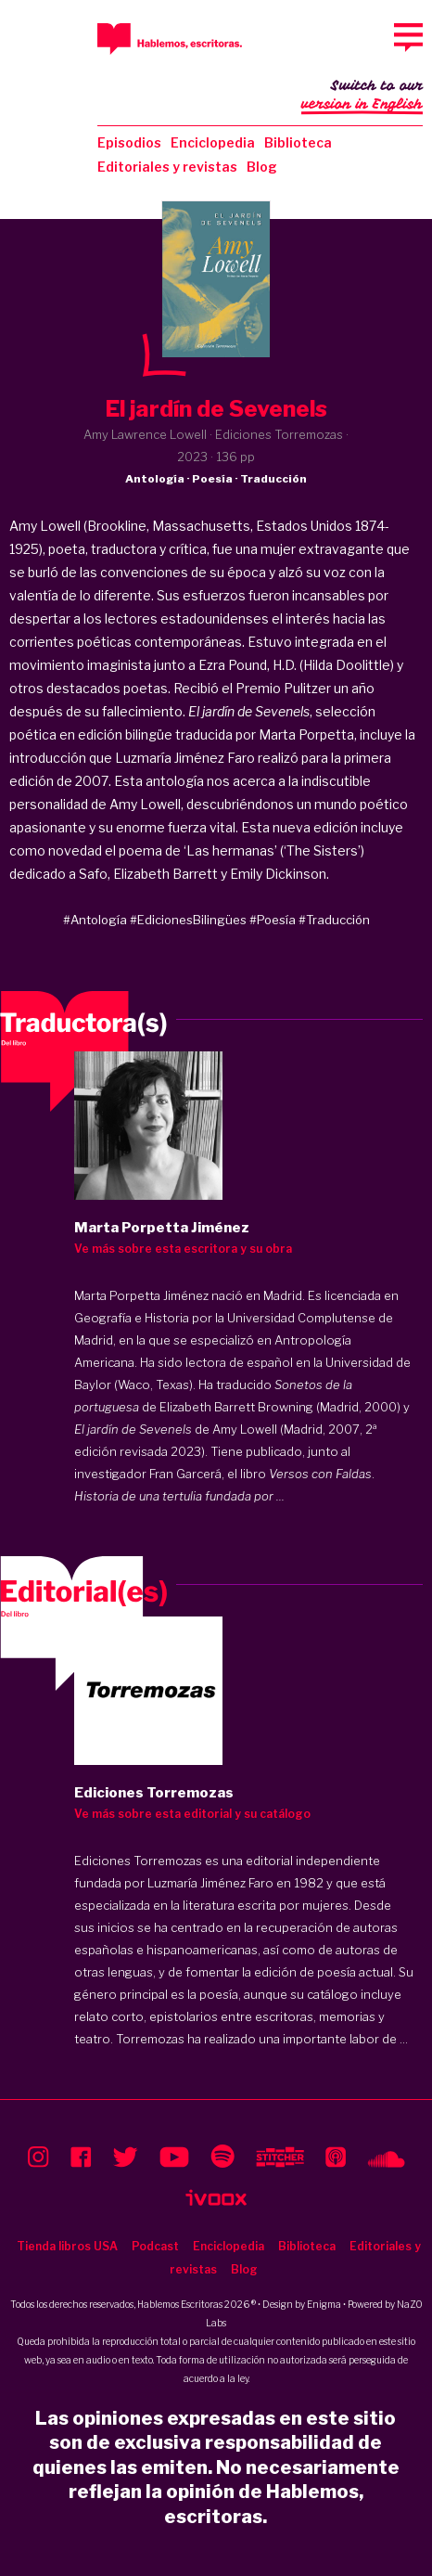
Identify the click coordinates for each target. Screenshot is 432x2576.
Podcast (155, 2246)
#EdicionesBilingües (188, 919)
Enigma (324, 2304)
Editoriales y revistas (167, 166)
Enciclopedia (213, 142)
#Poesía (272, 919)
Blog (262, 166)
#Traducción (334, 919)
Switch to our (362, 96)
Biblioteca (298, 142)
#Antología (95, 919)
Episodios (129, 142)
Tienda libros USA (67, 2246)
